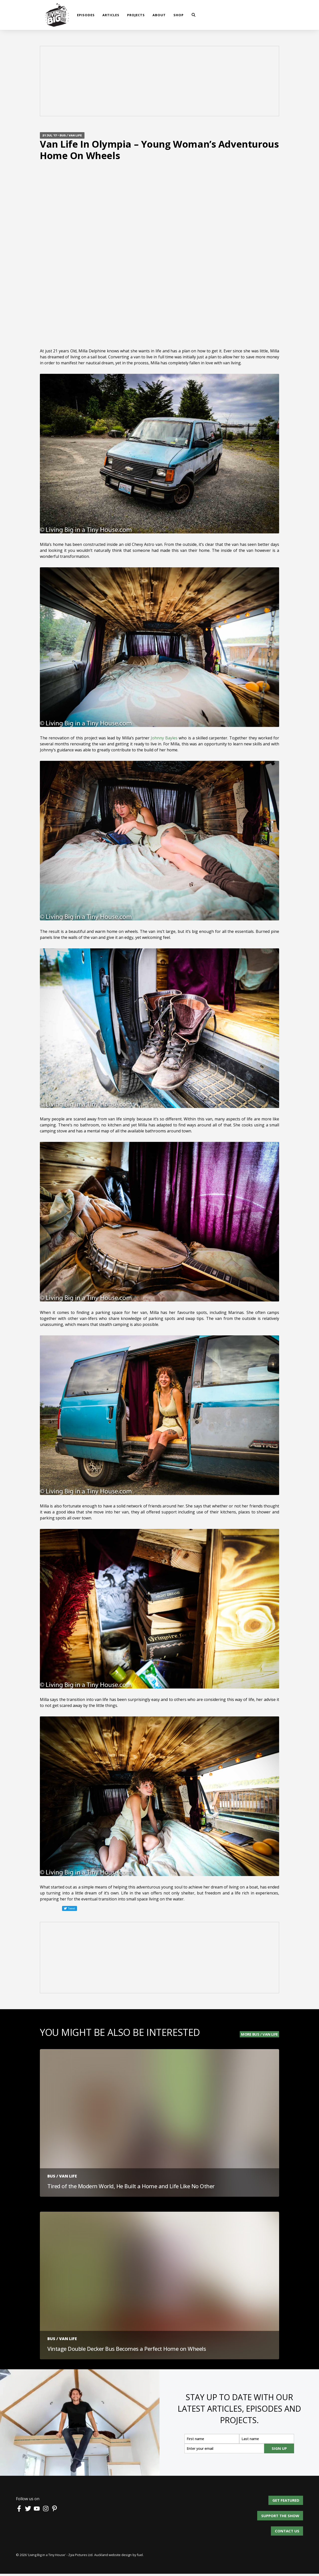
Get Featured (289, 2498)
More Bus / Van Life (259, 2034)
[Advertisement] (159, 81)
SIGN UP (279, 2448)
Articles (110, 15)
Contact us (287, 2529)
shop (178, 15)
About (159, 15)
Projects (136, 15)
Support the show (284, 2513)
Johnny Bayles (164, 738)
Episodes (86, 15)
